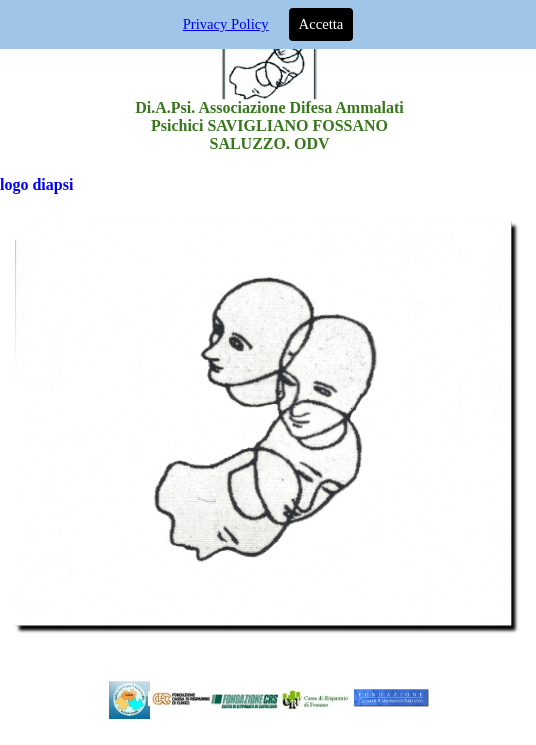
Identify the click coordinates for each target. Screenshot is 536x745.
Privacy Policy (226, 24)
